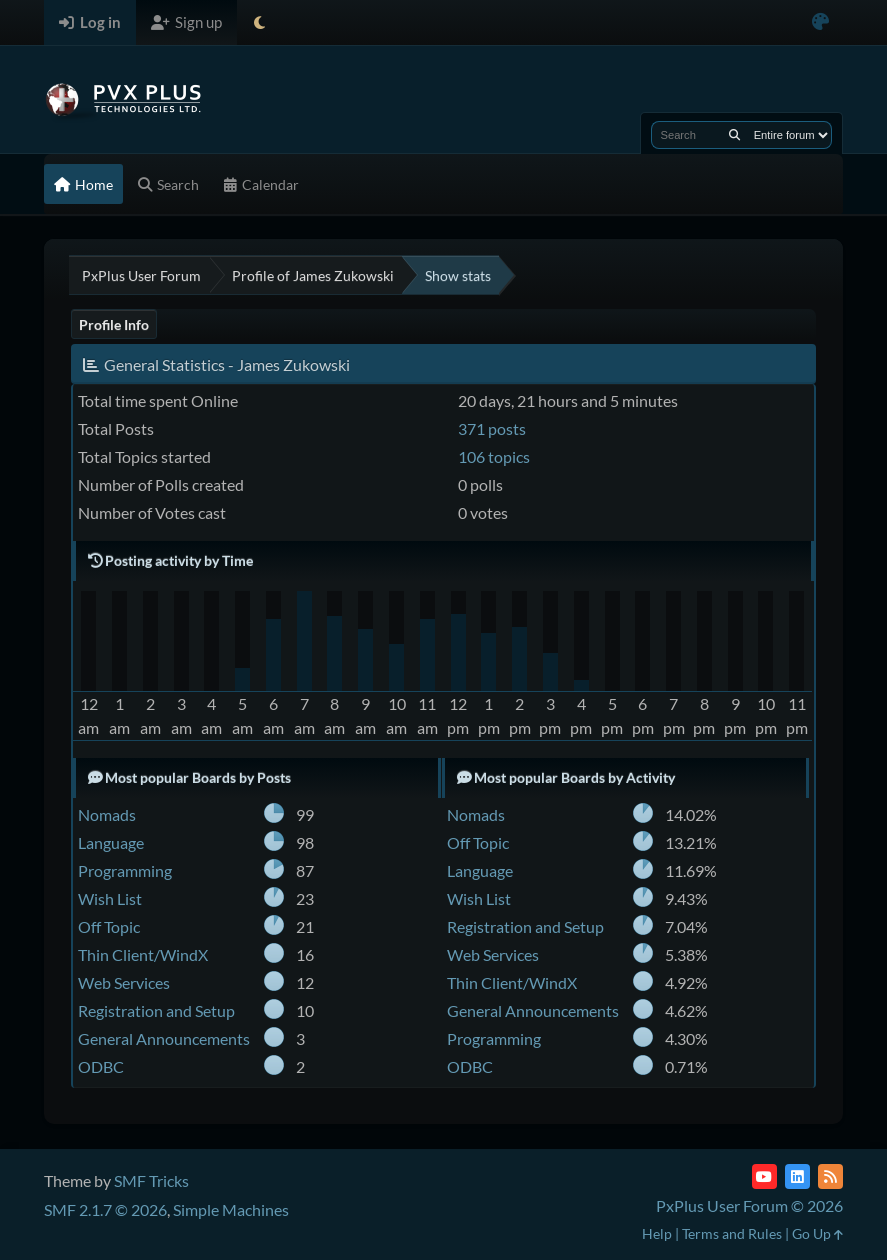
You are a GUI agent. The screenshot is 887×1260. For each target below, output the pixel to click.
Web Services (124, 982)
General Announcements (164, 1038)
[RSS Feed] (830, 1176)
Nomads (107, 814)
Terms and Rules (732, 1233)
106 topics (494, 456)
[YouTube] (764, 1176)
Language (111, 842)
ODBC (101, 1066)
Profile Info (114, 324)
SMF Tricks (151, 1180)
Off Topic (109, 926)
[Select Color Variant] (820, 22)
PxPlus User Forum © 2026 (749, 1205)
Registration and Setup (156, 1010)
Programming (125, 870)
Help (657, 1233)
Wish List (110, 898)
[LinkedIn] (797, 1176)
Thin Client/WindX (143, 954)
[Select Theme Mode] (259, 22)
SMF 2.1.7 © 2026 (105, 1209)
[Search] (734, 135)
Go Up (817, 1233)
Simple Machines (231, 1209)
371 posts (492, 428)
